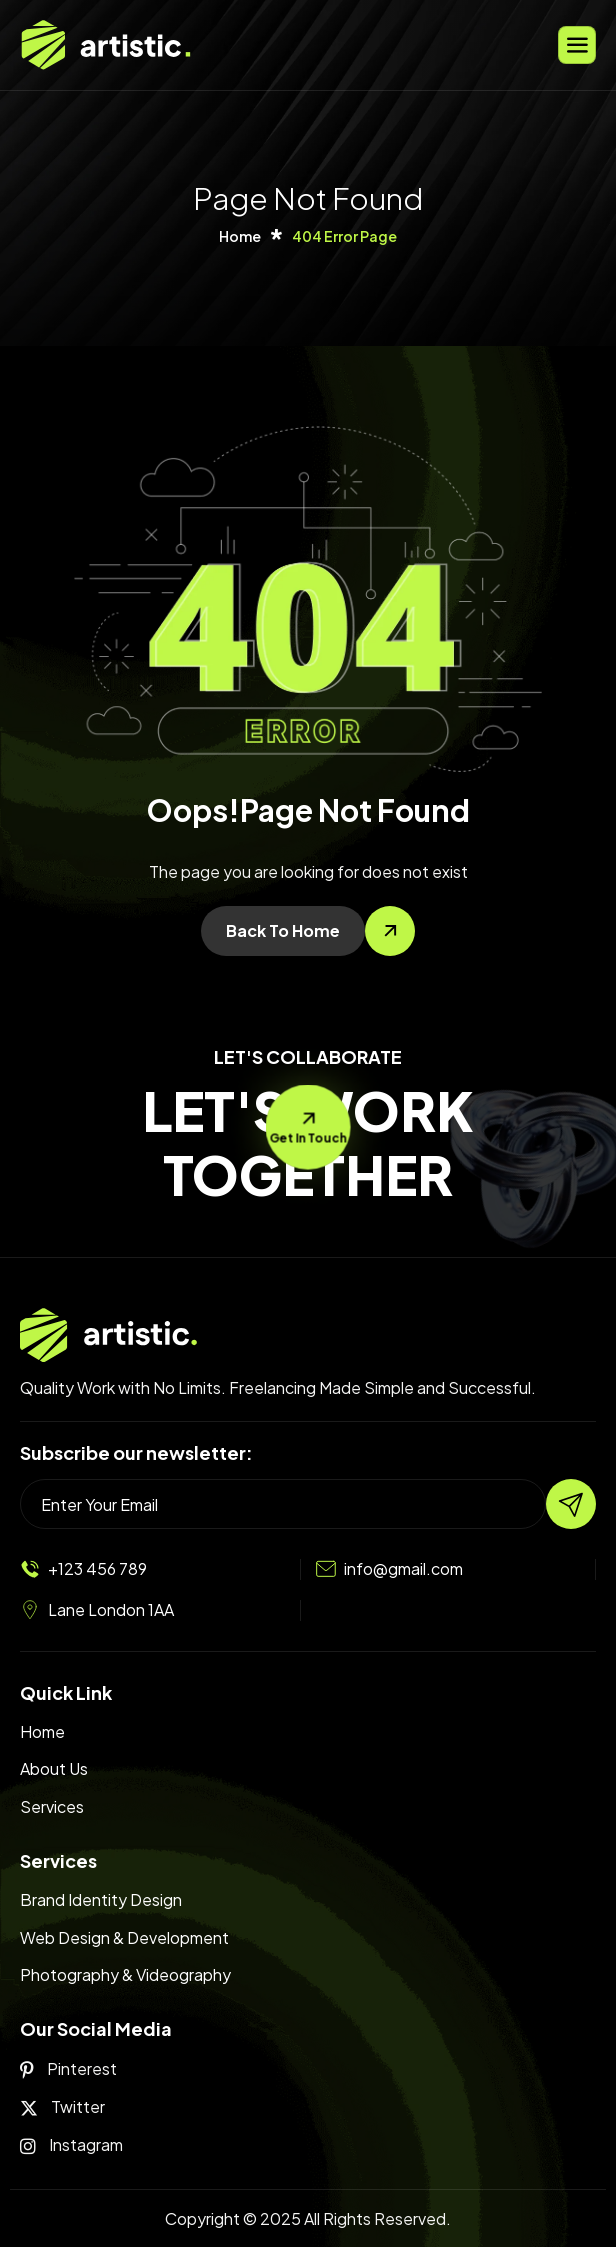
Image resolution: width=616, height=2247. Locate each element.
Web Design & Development (124, 1937)
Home (42, 1731)
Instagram (71, 2145)
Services (52, 1806)
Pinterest (68, 2069)
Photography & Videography (125, 1974)
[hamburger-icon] (577, 45)
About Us (54, 1768)
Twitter (62, 2107)
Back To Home (283, 930)
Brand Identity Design (101, 1899)
